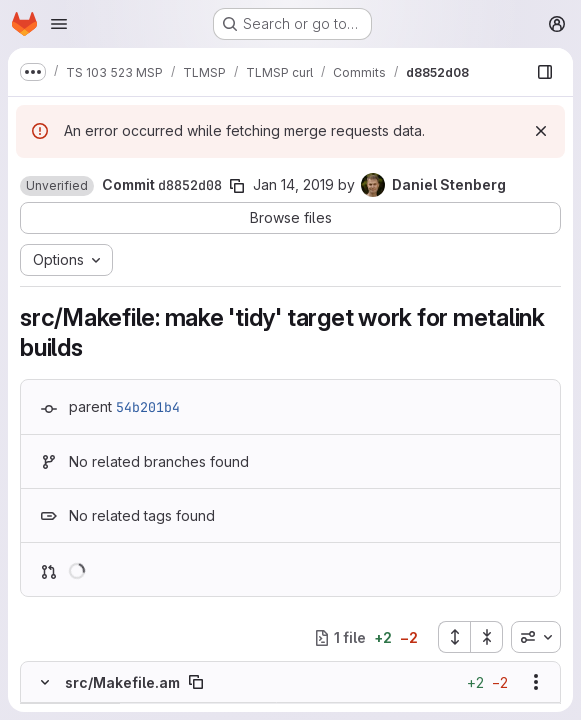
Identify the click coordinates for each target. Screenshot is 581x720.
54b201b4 (148, 407)
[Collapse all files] (487, 637)
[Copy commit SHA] (237, 186)
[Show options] (536, 682)
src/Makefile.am (122, 682)
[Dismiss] (541, 131)
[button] (57, 186)
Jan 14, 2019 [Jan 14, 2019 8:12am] (293, 184)
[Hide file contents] (45, 682)
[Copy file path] (196, 682)
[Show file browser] (545, 72)
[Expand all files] (454, 637)
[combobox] (536, 637)
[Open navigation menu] (59, 24)
